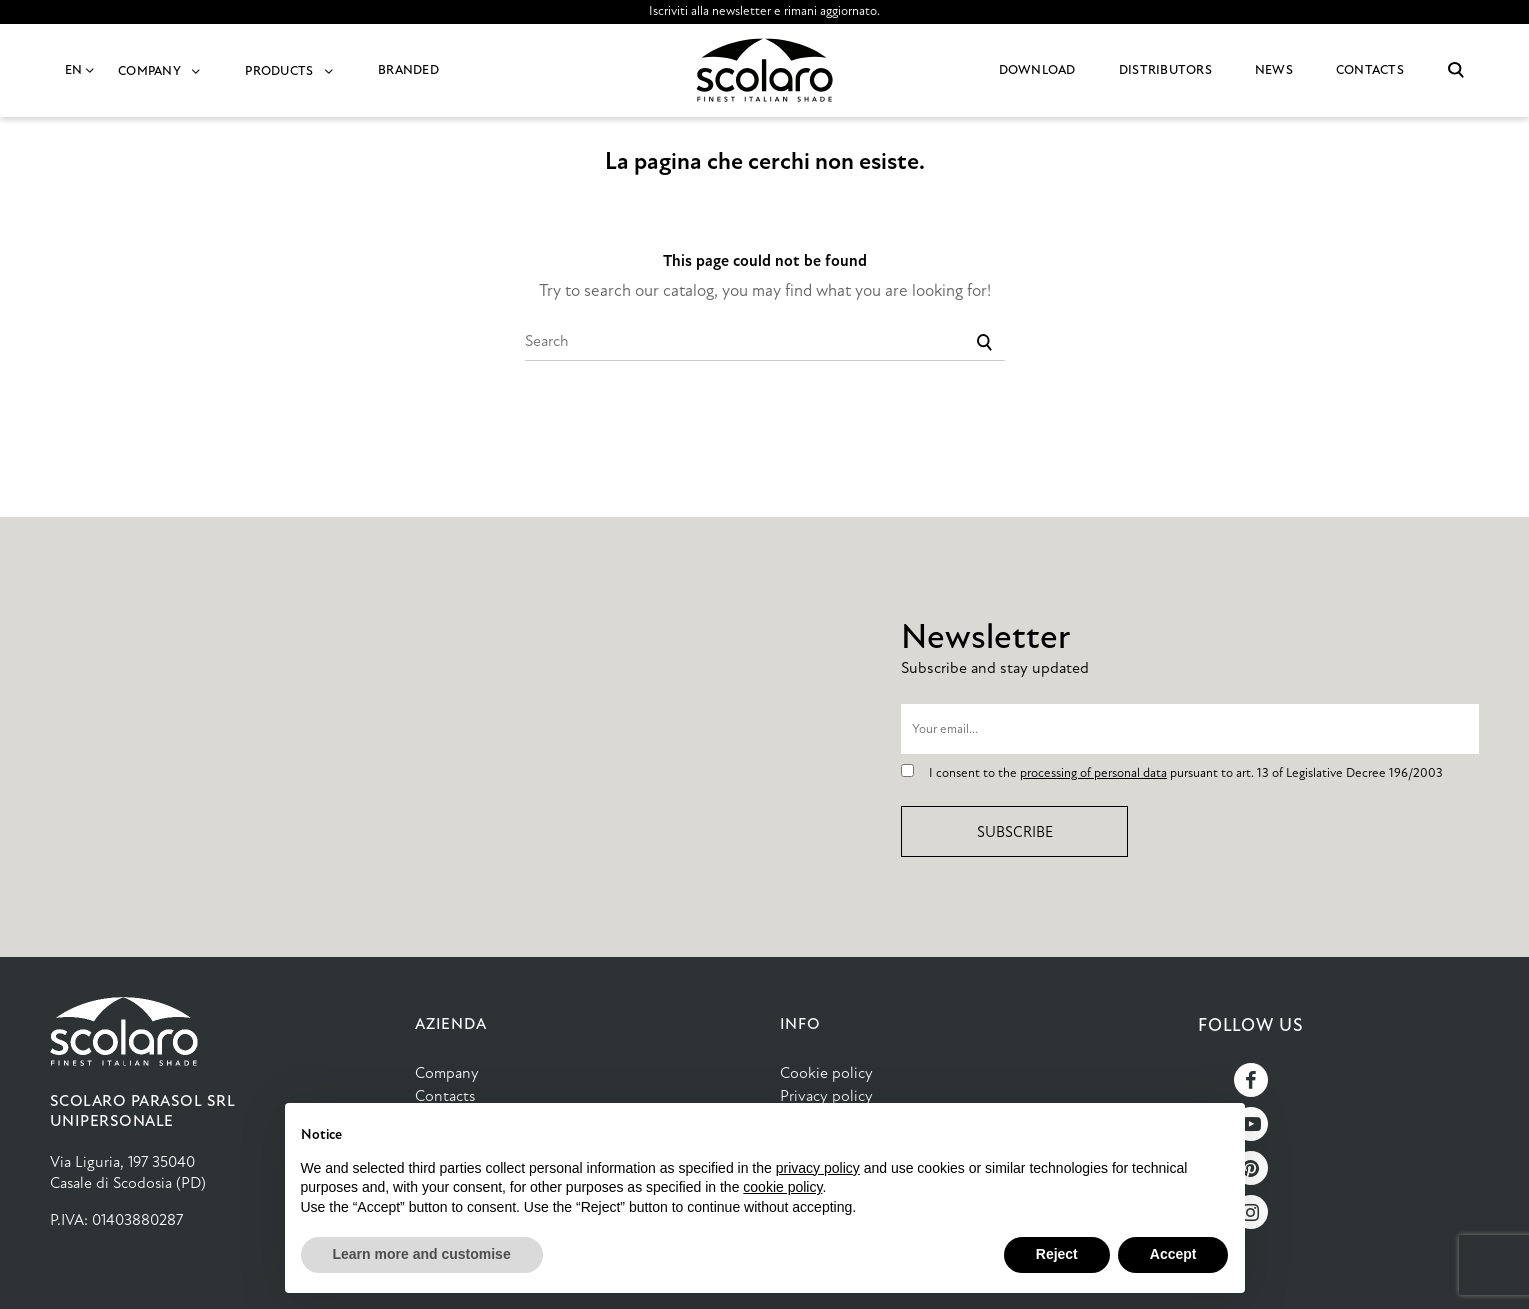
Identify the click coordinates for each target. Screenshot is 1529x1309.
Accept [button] (1173, 1254)
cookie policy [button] (782, 1187)
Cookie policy (826, 1072)
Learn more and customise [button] (422, 1254)
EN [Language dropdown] (80, 70)
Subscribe (1015, 832)
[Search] (765, 341)
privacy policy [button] (818, 1168)
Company (447, 1072)
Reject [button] (1057, 1254)
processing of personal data (1093, 773)
